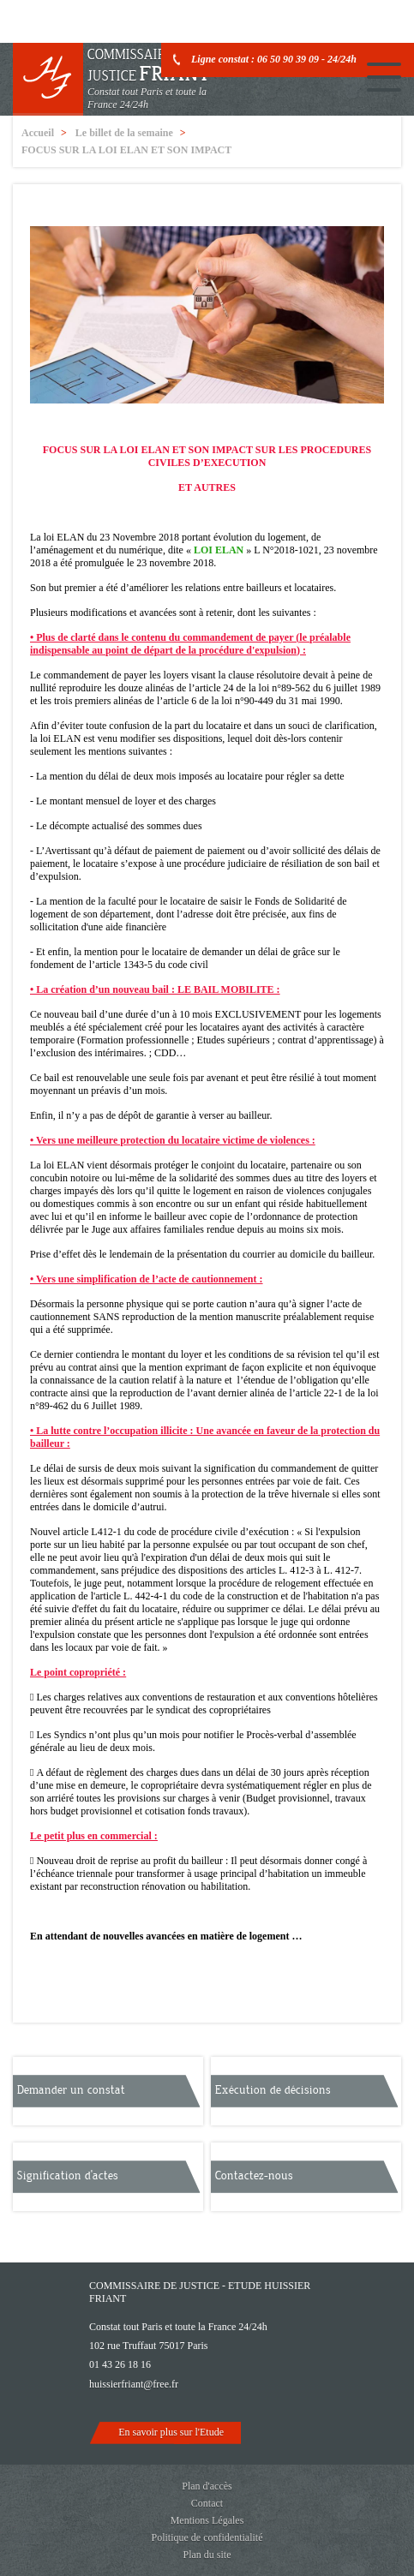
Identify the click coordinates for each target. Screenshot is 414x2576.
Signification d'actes (67, 2175)
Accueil (37, 133)
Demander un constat (71, 2089)
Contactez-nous (254, 2175)
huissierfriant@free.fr (133, 2384)
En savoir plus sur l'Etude (171, 2432)
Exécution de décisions (273, 2089)
